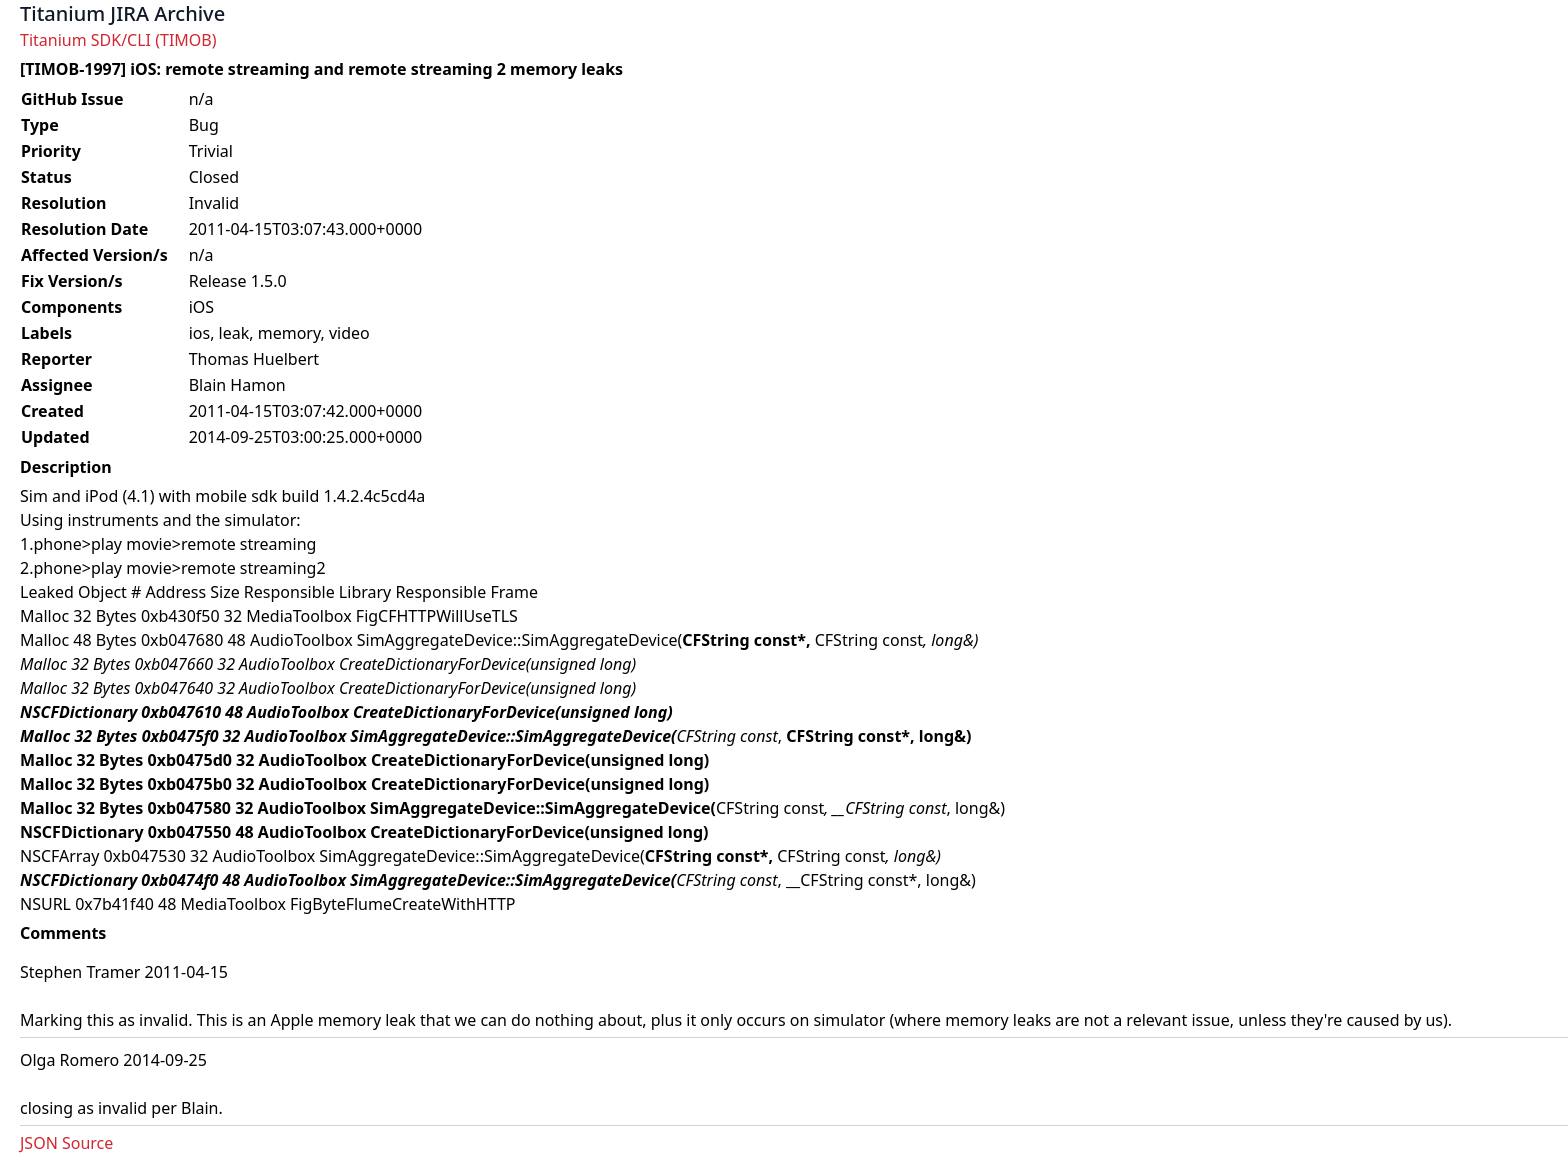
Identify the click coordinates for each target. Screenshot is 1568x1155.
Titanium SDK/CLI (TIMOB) (118, 40)
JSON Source (66, 1143)
